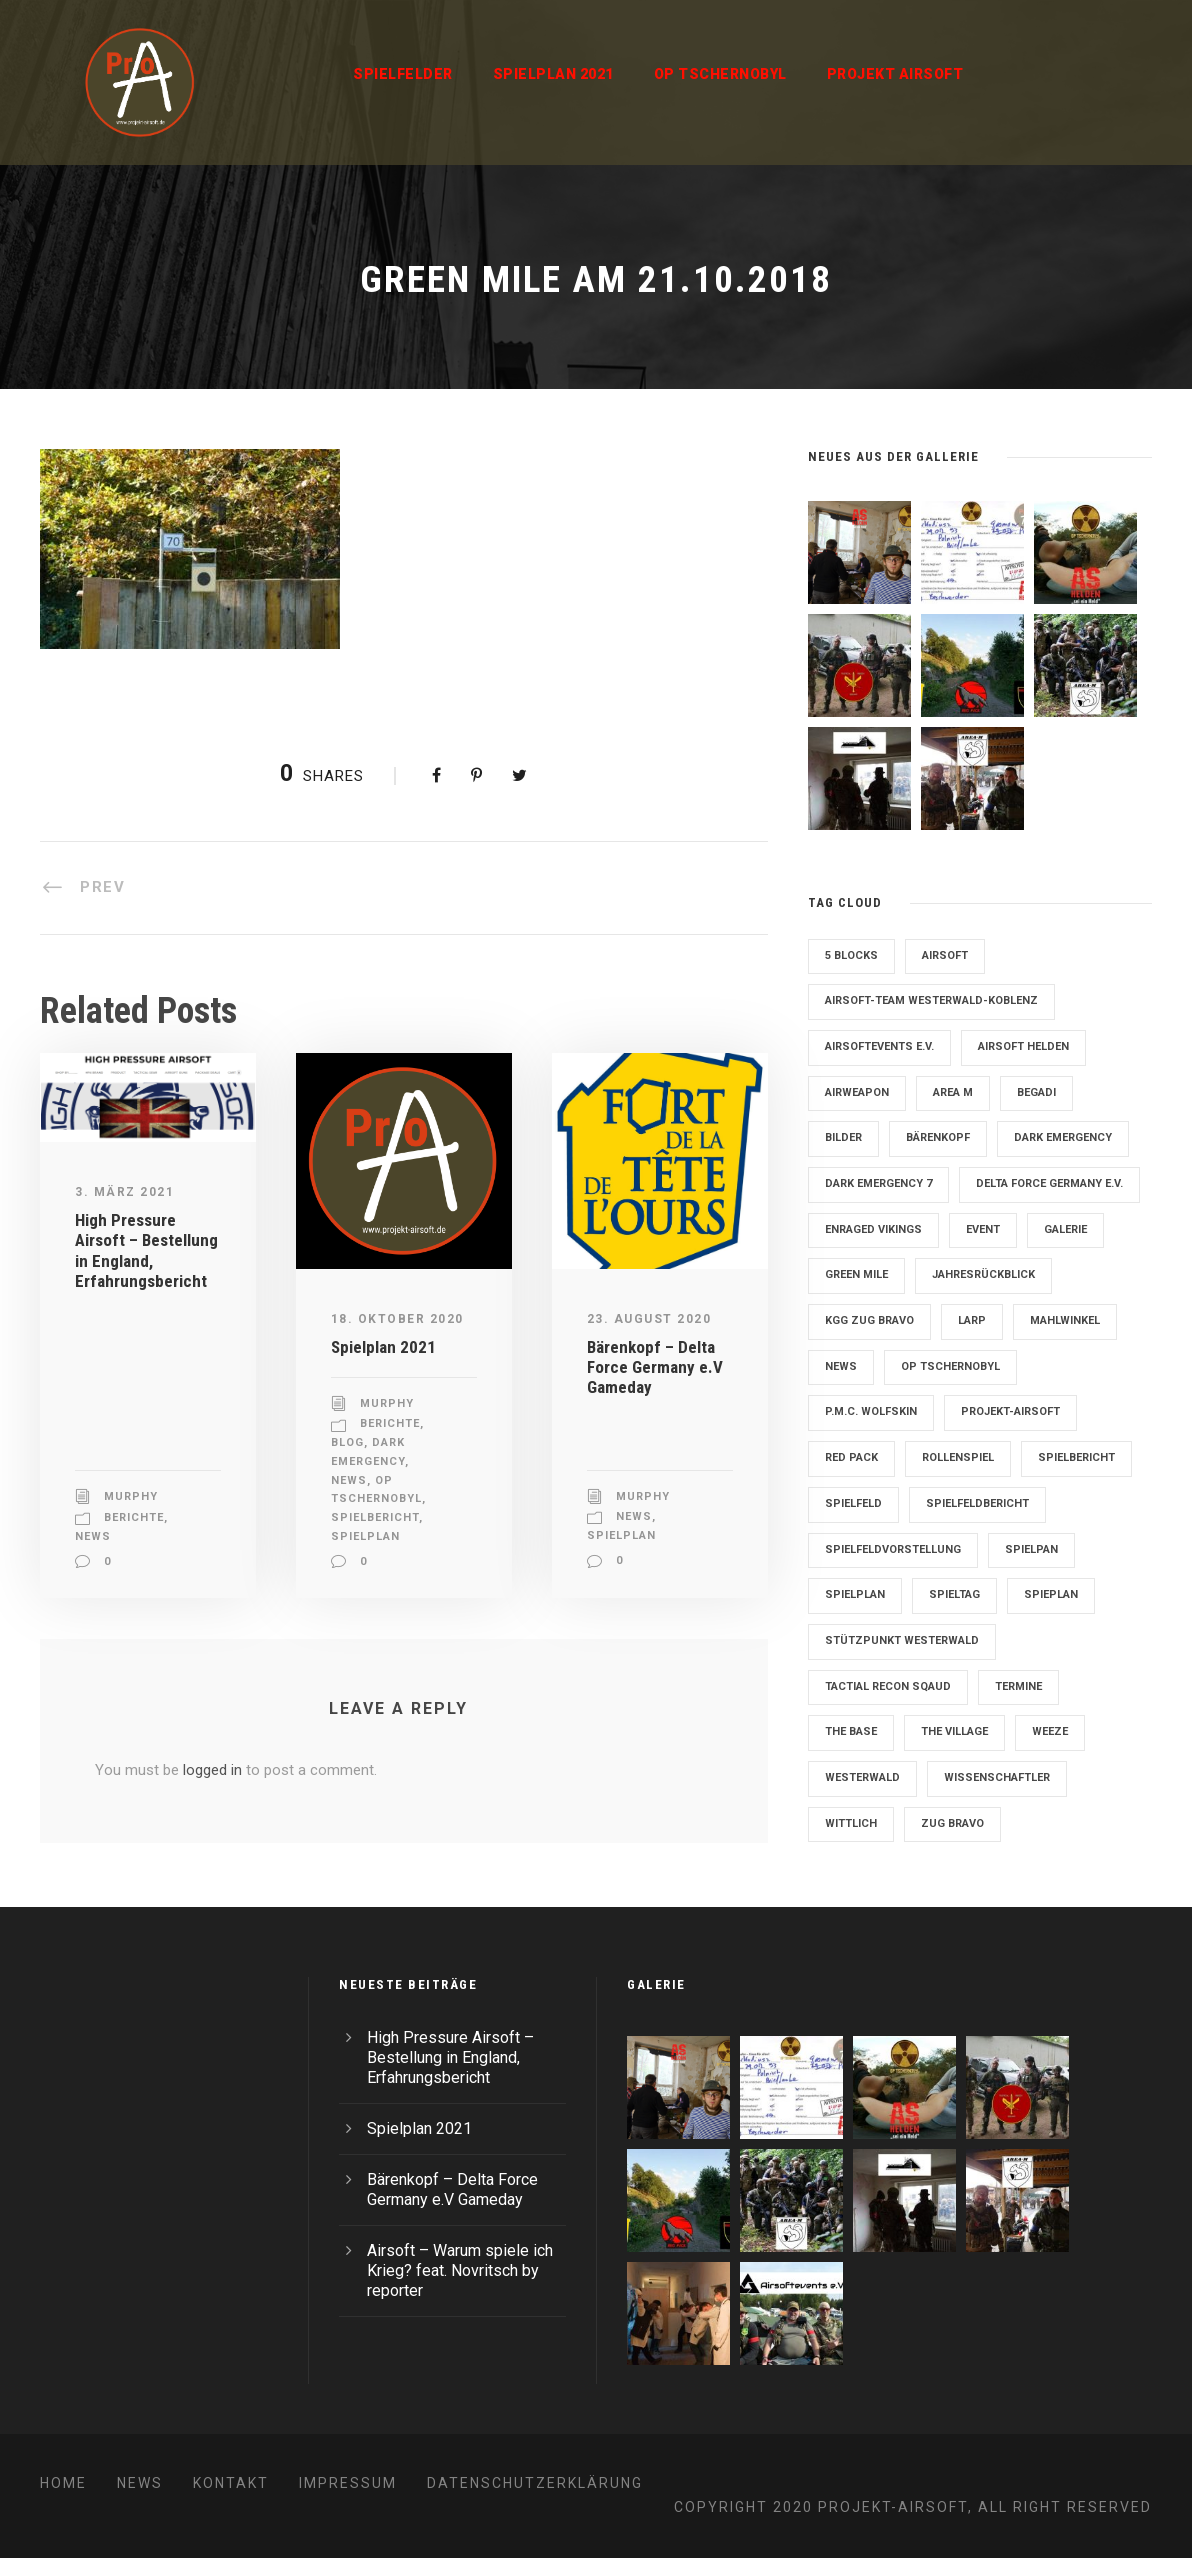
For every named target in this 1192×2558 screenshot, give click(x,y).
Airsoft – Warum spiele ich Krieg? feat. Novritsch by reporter (460, 2270)
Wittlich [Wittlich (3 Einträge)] (851, 1823)
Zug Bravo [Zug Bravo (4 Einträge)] (952, 1823)
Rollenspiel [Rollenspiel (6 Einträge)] (958, 1457)
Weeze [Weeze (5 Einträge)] (1050, 1731)
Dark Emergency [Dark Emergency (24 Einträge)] (1063, 1137)
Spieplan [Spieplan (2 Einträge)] (1051, 1594)
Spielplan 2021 (553, 74)
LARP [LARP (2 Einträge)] (972, 1320)
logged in (212, 1770)
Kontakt (231, 2483)
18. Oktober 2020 (397, 1319)
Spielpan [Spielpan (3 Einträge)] (1031, 1549)
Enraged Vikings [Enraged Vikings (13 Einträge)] (873, 1229)
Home (63, 2483)
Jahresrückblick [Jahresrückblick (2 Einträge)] (983, 1274)
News (93, 1536)
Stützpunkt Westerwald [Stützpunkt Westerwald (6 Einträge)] (902, 1640)
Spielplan (365, 1536)
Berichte (134, 1517)
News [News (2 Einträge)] (841, 1366)
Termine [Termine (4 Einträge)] (1018, 1686)
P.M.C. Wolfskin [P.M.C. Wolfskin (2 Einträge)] (871, 1411)
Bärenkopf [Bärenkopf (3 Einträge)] (938, 1137)
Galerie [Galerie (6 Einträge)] (1065, 1229)
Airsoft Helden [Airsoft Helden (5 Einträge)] (1023, 1046)
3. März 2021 (124, 1192)
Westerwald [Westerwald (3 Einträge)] (862, 1777)
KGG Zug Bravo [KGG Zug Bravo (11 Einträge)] (869, 1320)
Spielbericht (375, 1517)
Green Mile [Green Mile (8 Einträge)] (856, 1274)
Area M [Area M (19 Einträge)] (953, 1092)
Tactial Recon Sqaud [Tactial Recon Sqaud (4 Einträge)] (888, 1686)
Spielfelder (403, 74)
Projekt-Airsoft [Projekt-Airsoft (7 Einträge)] (1010, 1411)
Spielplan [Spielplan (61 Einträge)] (855, 1594)
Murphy (131, 1496)
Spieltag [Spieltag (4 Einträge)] (954, 1594)
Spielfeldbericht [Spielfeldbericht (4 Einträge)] (977, 1503)
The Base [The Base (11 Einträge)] (851, 1731)
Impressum (348, 2483)
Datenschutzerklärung (535, 2483)
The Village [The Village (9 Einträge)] (954, 1731)
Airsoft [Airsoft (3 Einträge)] (945, 955)
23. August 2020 (649, 1319)
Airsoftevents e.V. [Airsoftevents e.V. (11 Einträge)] (879, 1046)
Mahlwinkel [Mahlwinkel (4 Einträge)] (1065, 1320)
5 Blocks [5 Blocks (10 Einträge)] (851, 955)
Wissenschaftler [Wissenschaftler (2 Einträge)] (997, 1777)
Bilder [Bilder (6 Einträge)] (843, 1137)
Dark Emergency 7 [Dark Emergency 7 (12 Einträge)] (878, 1183)
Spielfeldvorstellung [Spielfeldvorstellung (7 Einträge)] (893, 1549)
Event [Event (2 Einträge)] (983, 1229)
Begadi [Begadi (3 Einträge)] (1036, 1092)
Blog (347, 1442)
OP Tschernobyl (720, 74)
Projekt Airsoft (895, 74)
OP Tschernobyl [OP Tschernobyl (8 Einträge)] (950, 1366)
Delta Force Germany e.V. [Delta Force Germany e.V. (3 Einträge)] (1049, 1183)
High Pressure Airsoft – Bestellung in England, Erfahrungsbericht (146, 1250)
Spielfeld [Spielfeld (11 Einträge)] (853, 1503)
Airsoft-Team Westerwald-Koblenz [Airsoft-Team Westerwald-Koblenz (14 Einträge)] (931, 1000)
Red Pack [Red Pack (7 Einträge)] (851, 1457)
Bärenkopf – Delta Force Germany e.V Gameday (655, 1367)
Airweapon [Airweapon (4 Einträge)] (857, 1092)
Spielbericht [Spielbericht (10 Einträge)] (1076, 1457)
